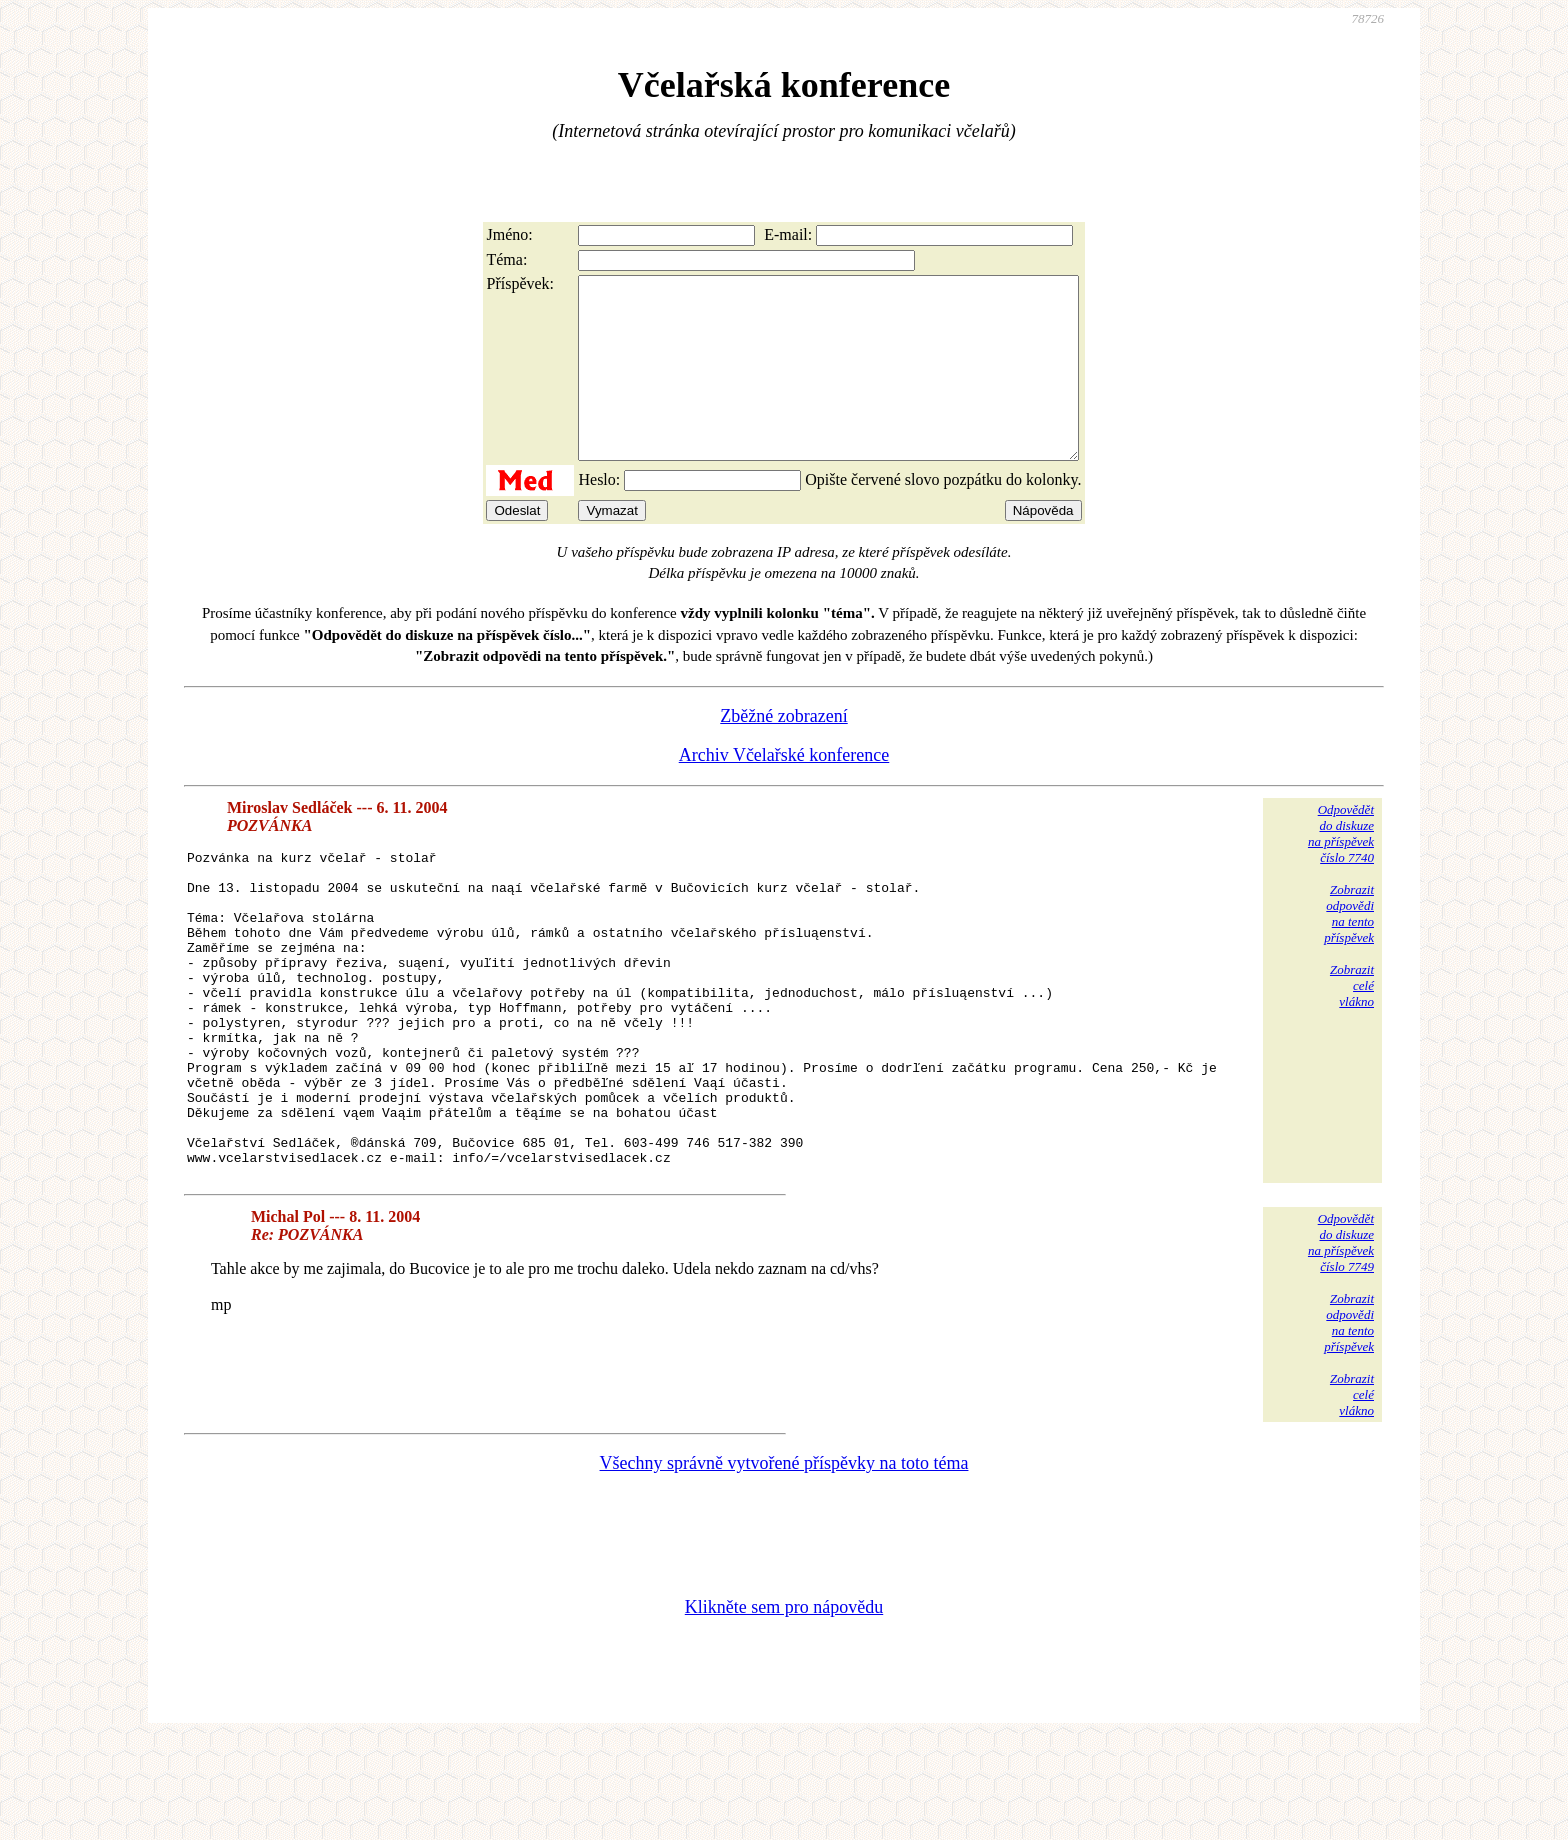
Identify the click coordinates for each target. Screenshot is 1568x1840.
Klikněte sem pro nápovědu (784, 1706)
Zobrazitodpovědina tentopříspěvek (1349, 949)
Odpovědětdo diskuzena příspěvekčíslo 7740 (1341, 869)
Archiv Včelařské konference (784, 791)
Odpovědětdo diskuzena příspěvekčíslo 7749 (1341, 1341)
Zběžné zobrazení (783, 752)
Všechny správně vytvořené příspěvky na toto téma (784, 1562)
